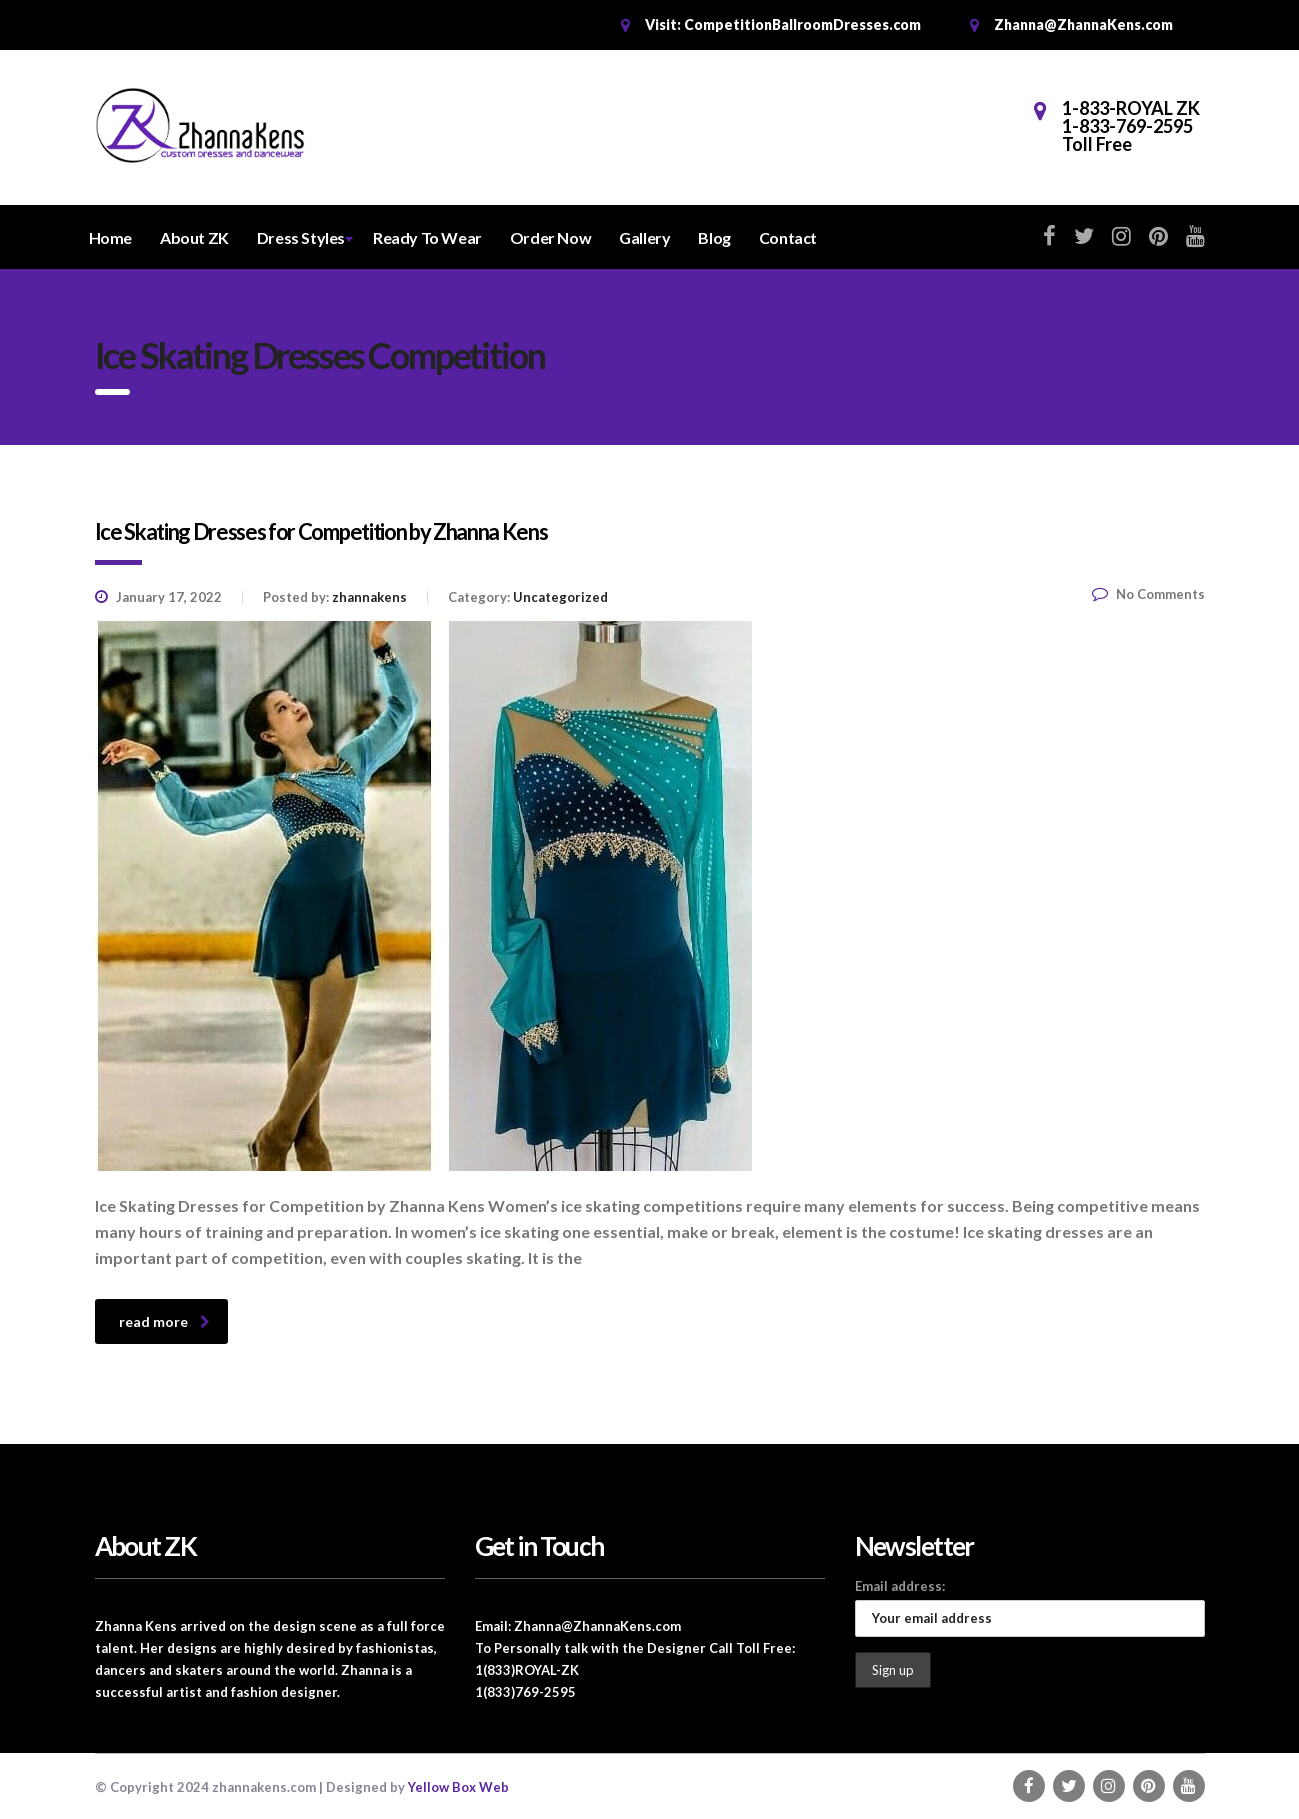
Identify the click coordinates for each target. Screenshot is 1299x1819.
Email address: (900, 1586)
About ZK (194, 237)
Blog (714, 237)
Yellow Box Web (458, 1787)
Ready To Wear (427, 237)
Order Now (550, 237)
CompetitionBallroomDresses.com (802, 24)
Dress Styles (301, 237)
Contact (788, 237)
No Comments (1148, 594)
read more (164, 1321)
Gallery (644, 237)
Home (110, 237)
